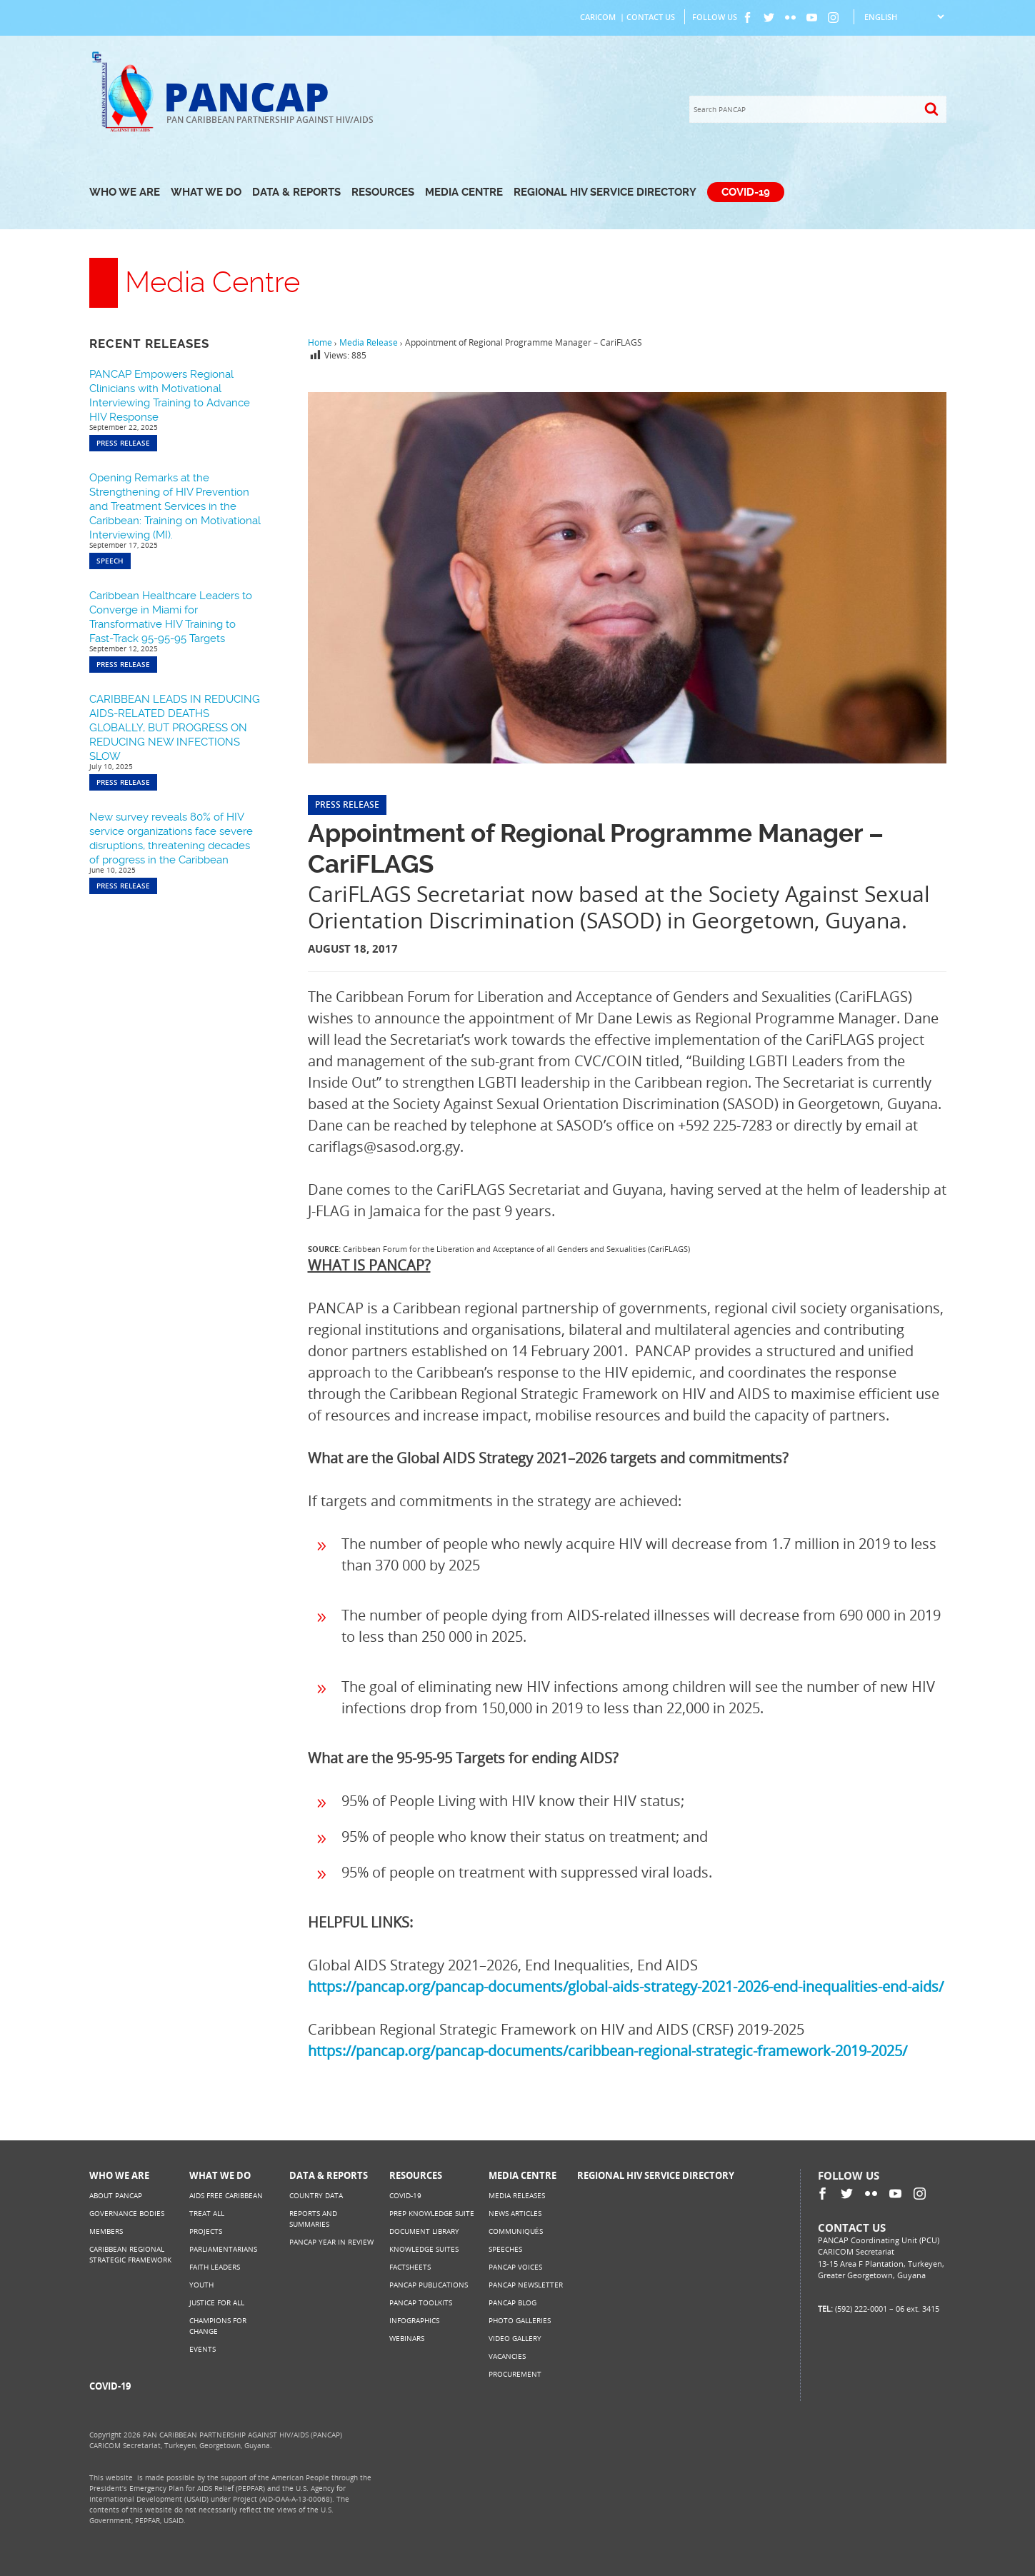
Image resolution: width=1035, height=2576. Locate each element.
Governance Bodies (126, 2213)
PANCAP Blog (512, 2302)
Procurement (515, 2374)
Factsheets (410, 2267)
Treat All (206, 2213)
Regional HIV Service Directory (605, 192)
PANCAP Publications (428, 2285)
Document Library (424, 2231)
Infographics (414, 2320)
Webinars (406, 2338)
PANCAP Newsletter (526, 2285)
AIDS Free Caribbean (226, 2195)
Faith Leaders (214, 2267)
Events (202, 2349)
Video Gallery (515, 2338)
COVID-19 (745, 192)
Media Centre (464, 192)
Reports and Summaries (313, 2218)
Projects (205, 2231)
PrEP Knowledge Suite (431, 2213)
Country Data (316, 2195)
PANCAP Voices (515, 2267)
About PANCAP (115, 2195)
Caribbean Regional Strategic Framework (130, 2254)
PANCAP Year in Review (331, 2242)
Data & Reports (296, 192)
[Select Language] (903, 17)
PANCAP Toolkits (420, 2302)
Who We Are (124, 192)
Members (106, 2231)
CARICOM (598, 16)
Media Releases (517, 2195)
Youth (201, 2285)
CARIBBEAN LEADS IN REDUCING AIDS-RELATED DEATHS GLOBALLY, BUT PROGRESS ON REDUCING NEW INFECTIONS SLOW (174, 728)
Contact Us (650, 16)
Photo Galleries (520, 2320)
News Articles (515, 2213)
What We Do (206, 192)
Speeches (505, 2249)
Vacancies (507, 2356)
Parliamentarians (223, 2249)
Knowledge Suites (424, 2249)
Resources (382, 192)
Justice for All (216, 2302)
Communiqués (516, 2231)
